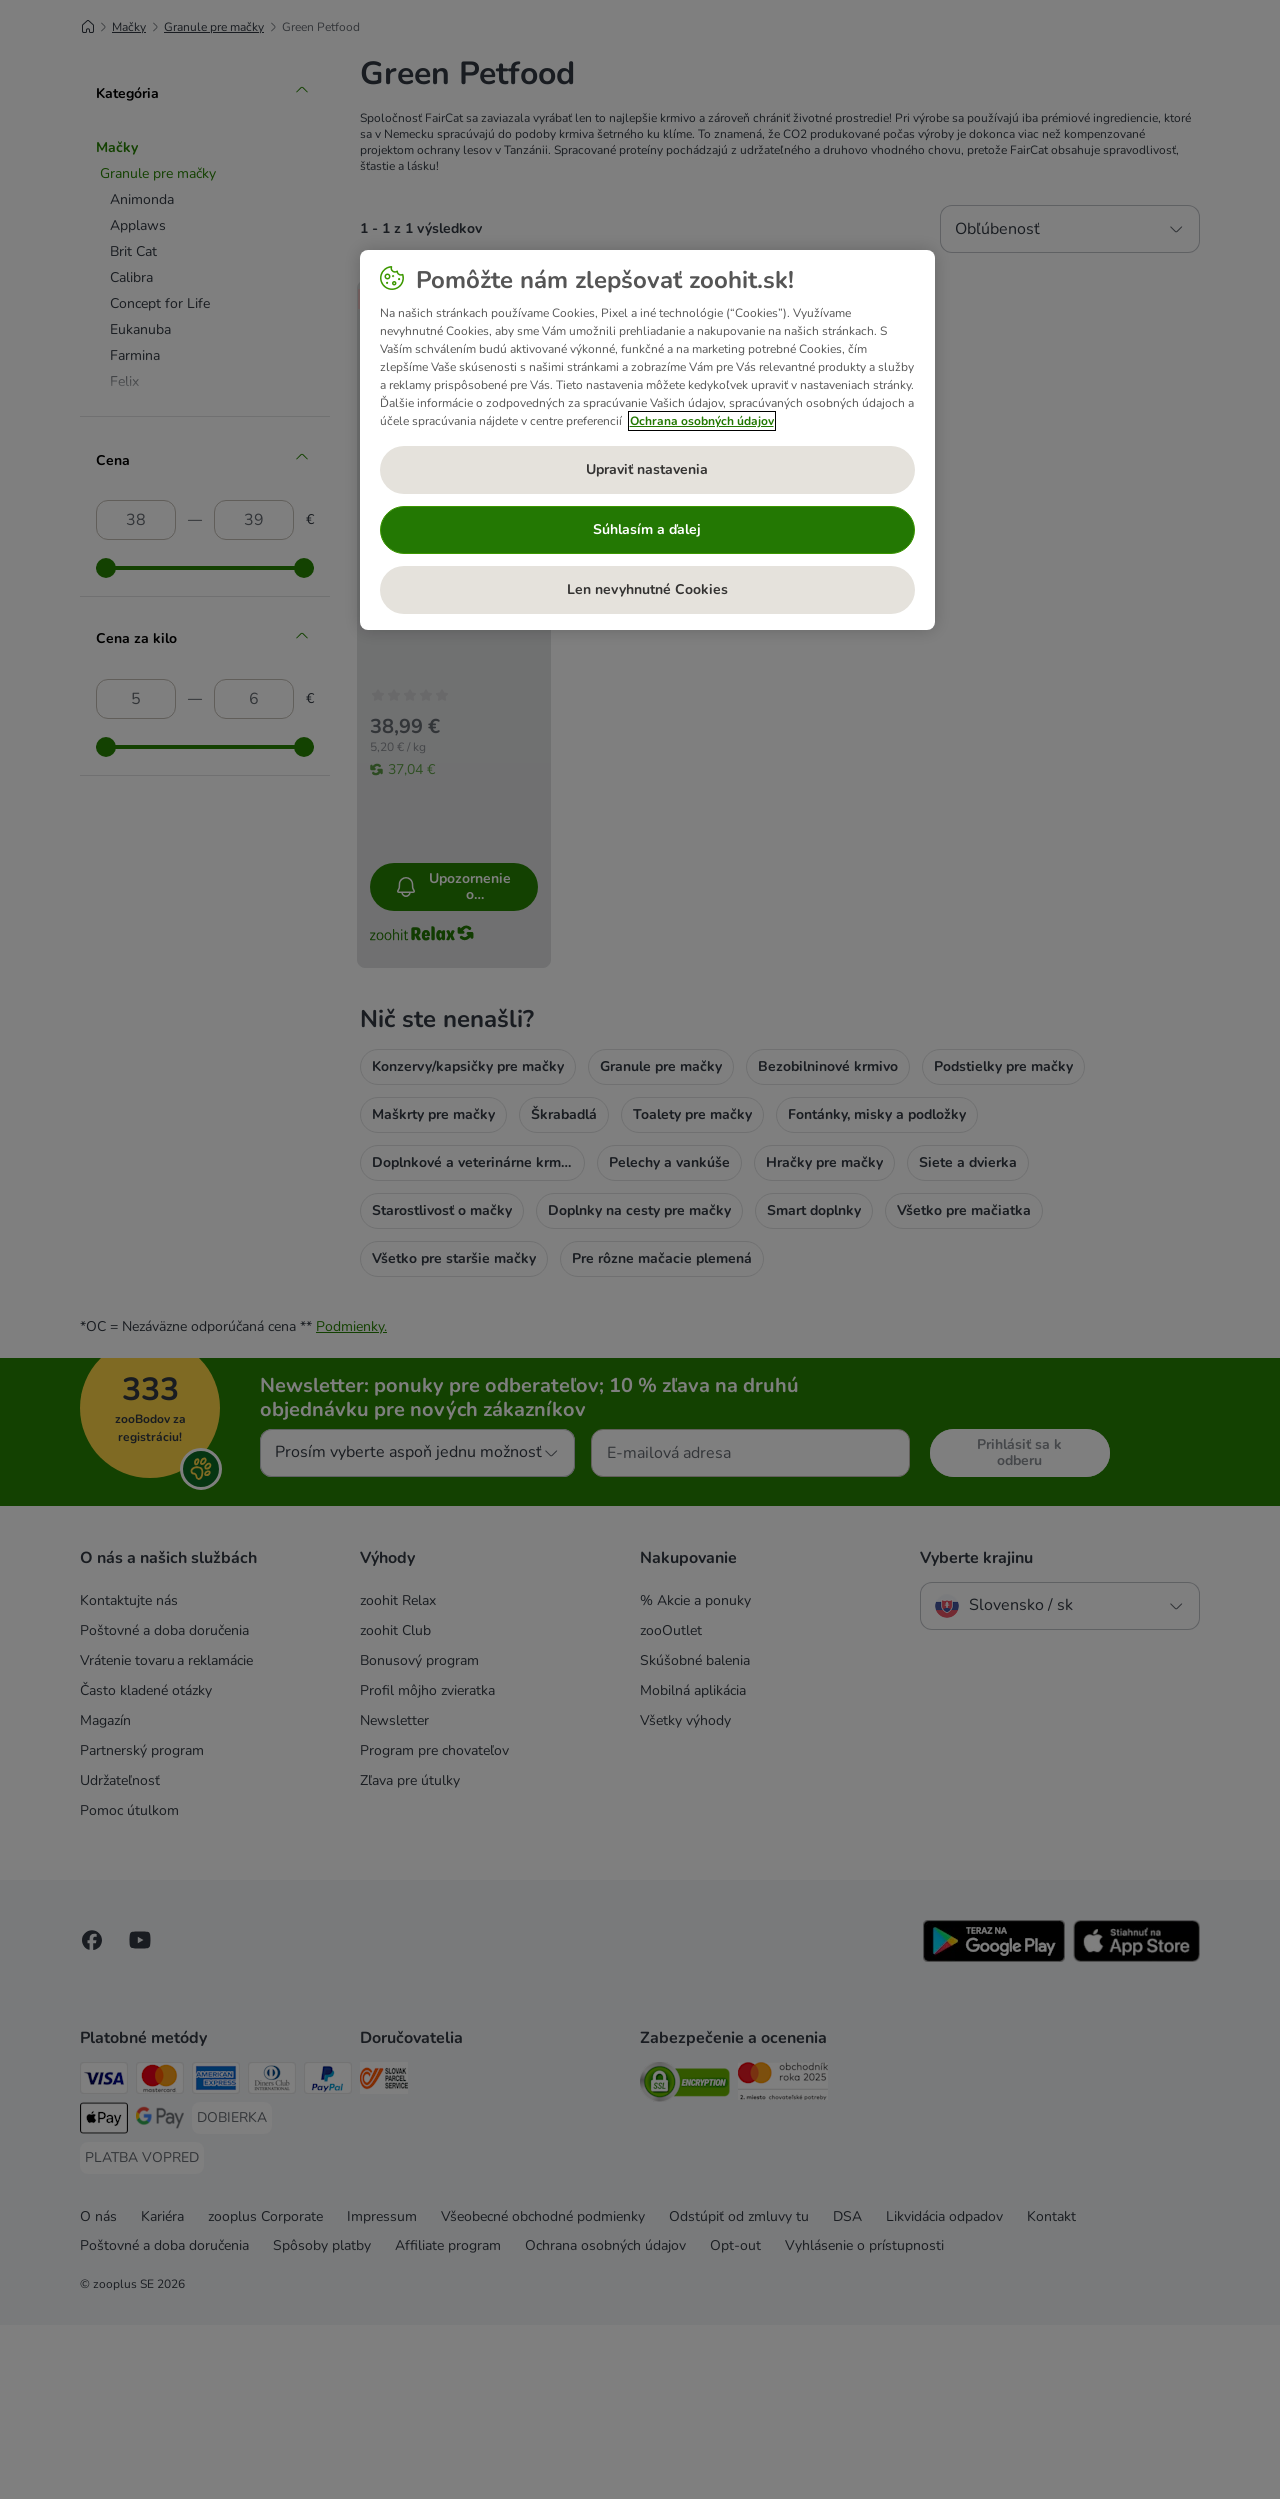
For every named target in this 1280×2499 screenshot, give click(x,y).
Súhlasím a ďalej (647, 529)
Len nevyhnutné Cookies (647, 589)
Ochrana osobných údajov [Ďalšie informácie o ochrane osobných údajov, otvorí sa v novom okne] (702, 421)
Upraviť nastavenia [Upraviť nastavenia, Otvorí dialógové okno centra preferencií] (647, 469)
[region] (647, 440)
